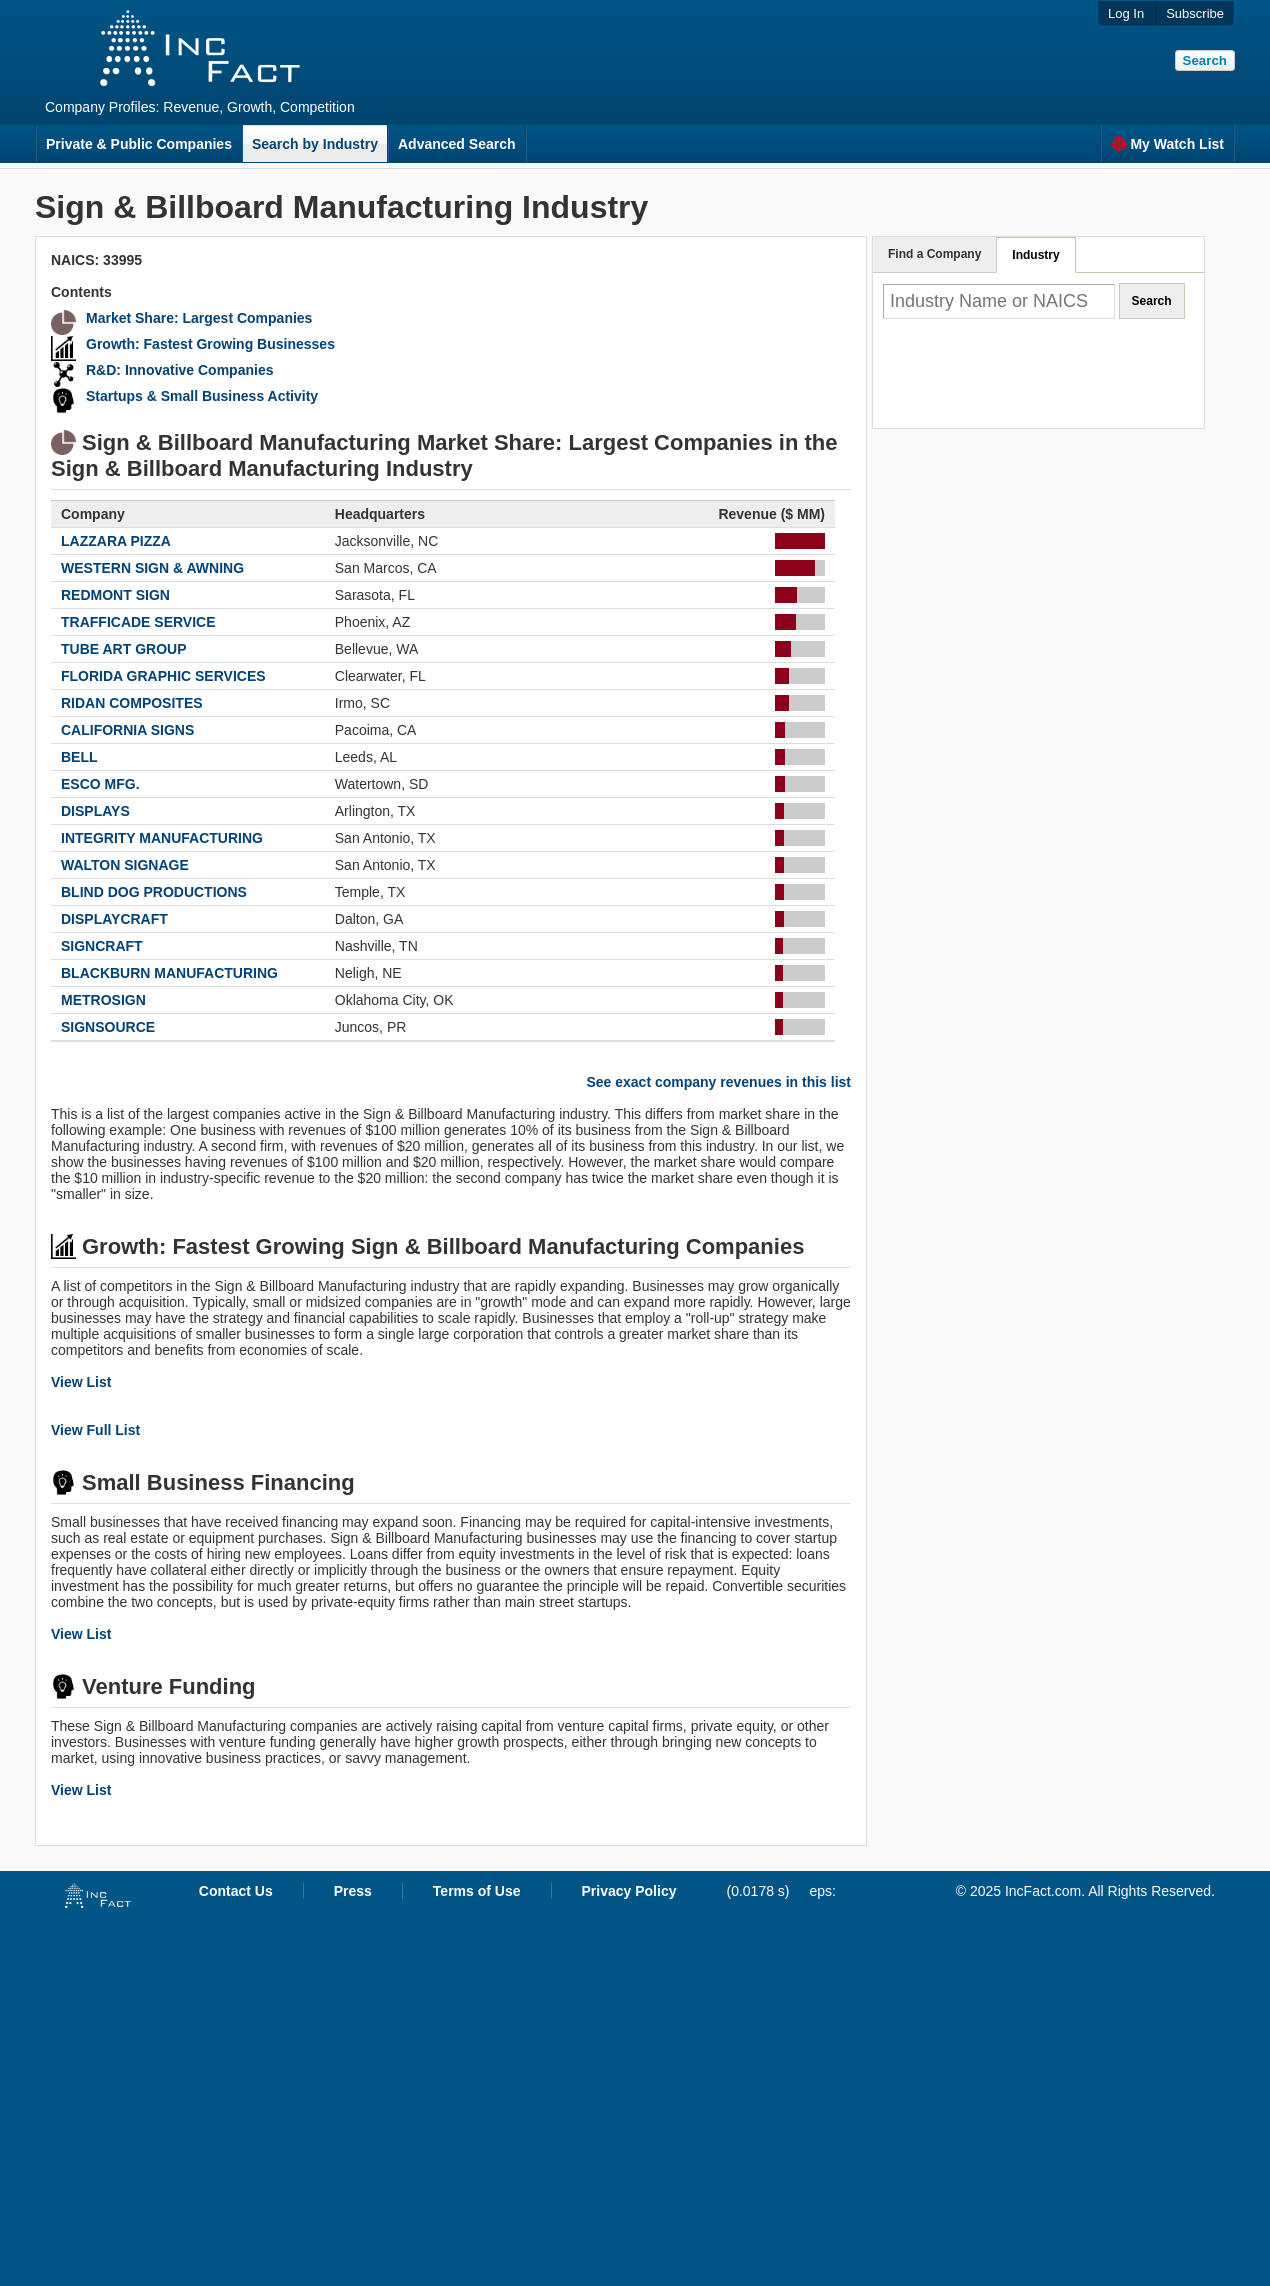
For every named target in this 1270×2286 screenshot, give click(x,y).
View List (81, 1382)
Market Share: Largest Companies (199, 318)
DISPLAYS (95, 811)
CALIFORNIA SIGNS (127, 730)
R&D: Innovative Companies (179, 370)
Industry (1035, 255)
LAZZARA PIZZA (116, 541)
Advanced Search (457, 144)
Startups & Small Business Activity (202, 396)
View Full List (95, 1430)
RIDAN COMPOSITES (132, 703)
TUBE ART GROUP (123, 649)
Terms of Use (477, 1891)
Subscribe (1195, 13)
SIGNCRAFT (102, 946)
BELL (79, 757)
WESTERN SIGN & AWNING (152, 568)
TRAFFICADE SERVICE (138, 622)
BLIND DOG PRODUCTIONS (154, 892)
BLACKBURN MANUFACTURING (169, 973)
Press (353, 1891)
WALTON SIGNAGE (125, 865)
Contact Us (236, 1891)
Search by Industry (315, 144)
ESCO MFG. (100, 784)
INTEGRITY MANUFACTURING (162, 838)
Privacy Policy (629, 1891)
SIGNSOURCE (108, 1027)
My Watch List (1167, 144)
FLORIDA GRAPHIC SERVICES (163, 676)
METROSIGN (103, 1000)
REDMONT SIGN (115, 595)
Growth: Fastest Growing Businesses (210, 344)
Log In (1126, 13)
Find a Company (934, 254)
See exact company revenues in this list (718, 1082)
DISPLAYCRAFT (114, 919)
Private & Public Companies (139, 144)
